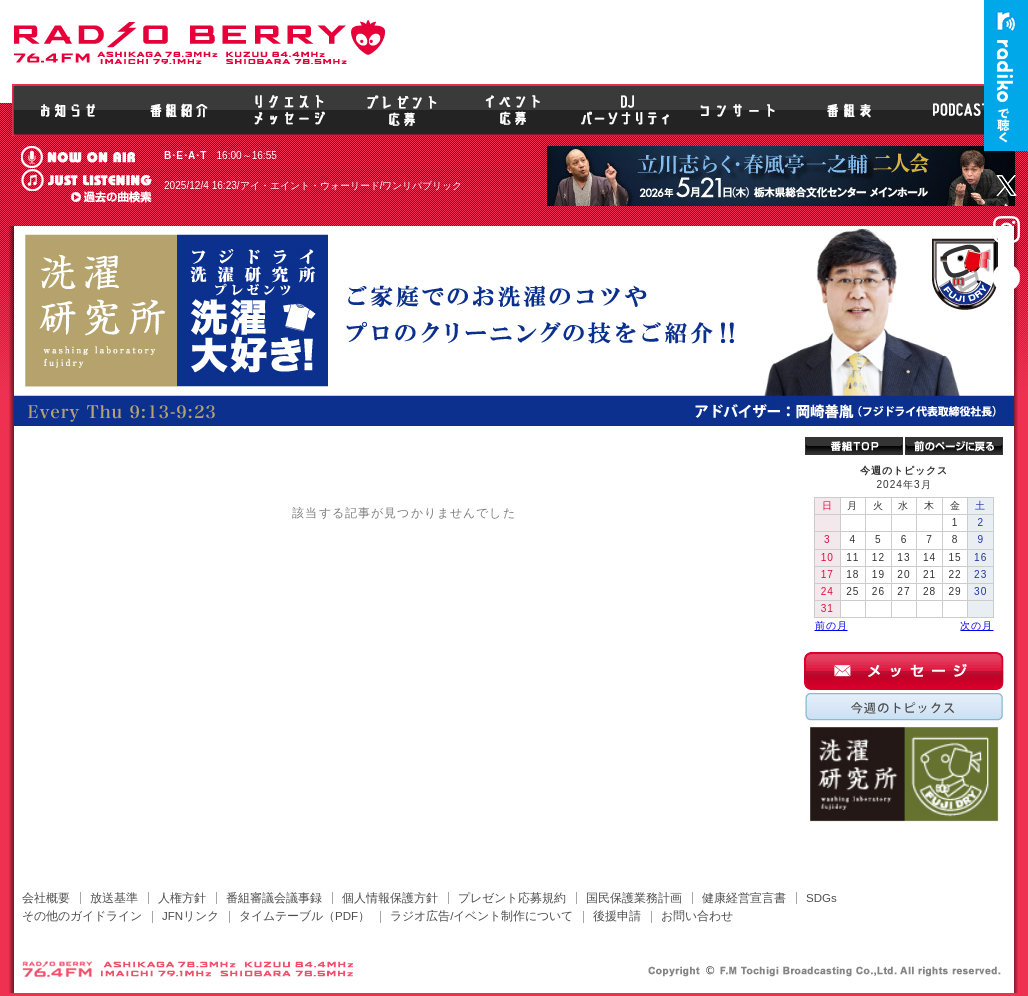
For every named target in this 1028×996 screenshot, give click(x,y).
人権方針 (182, 898)
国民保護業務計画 (634, 898)
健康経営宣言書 (744, 898)
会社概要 (46, 898)
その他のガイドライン (82, 916)
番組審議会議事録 (274, 898)
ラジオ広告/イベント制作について (481, 916)
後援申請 (617, 916)
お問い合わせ (697, 916)
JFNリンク (190, 916)
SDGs (821, 898)
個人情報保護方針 (390, 898)
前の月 (831, 625)
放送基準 (114, 898)
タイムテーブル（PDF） (304, 916)
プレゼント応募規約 (512, 898)
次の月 (976, 625)
